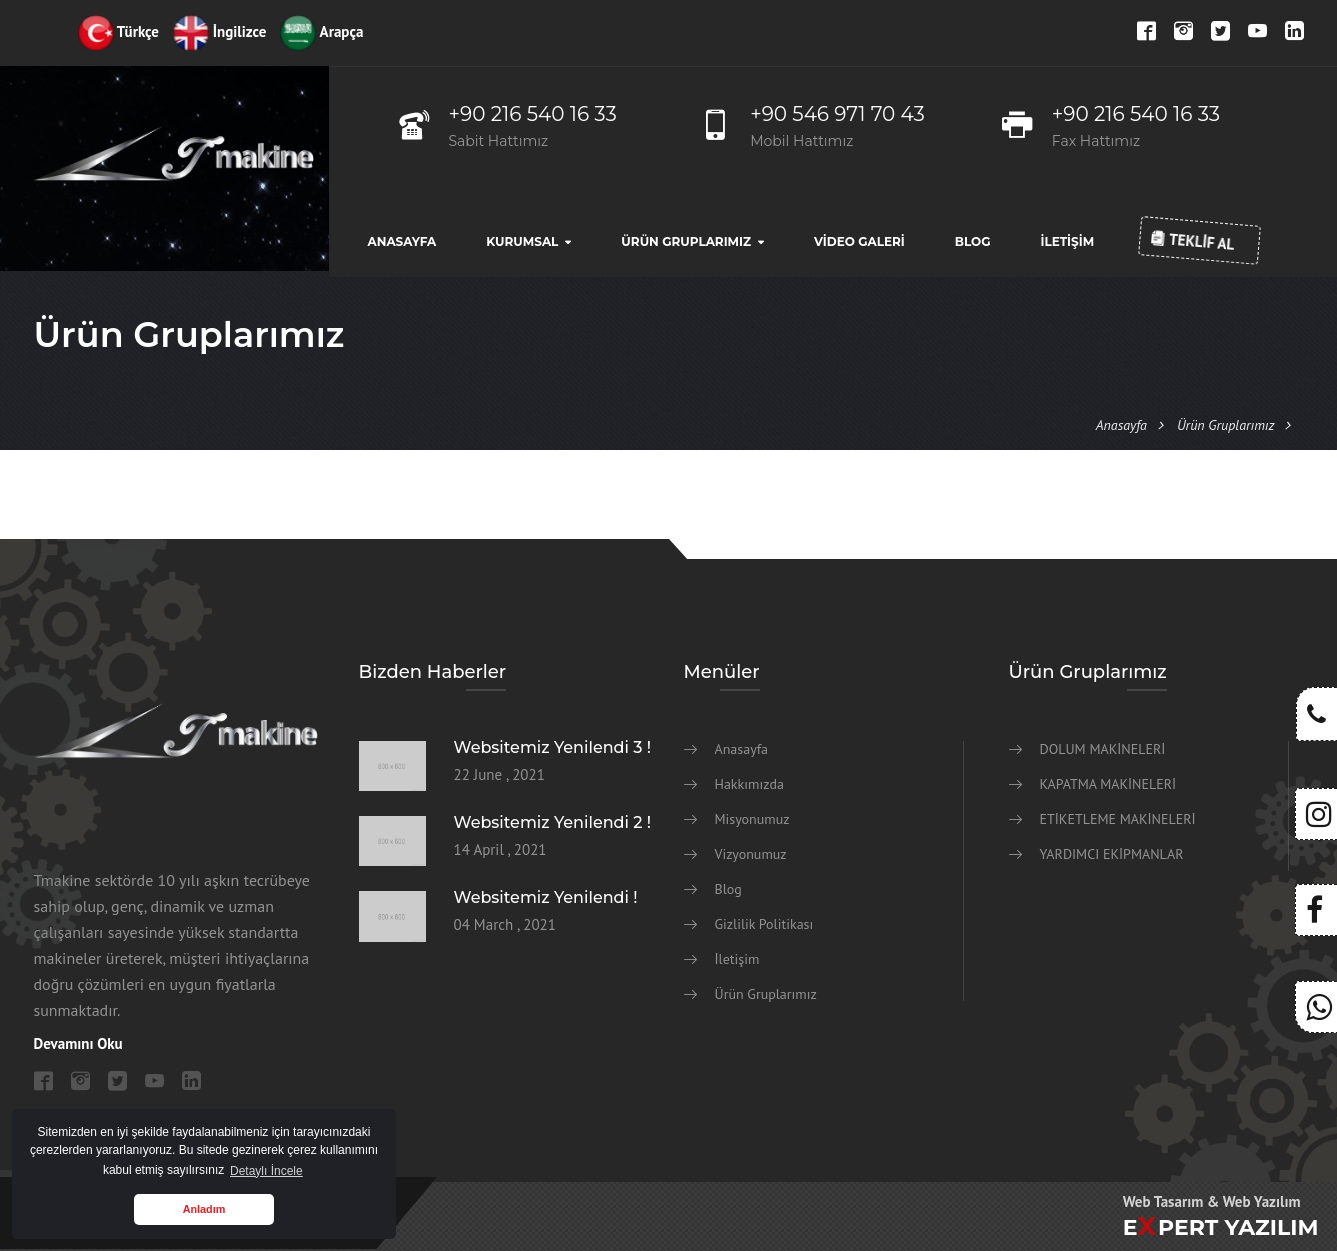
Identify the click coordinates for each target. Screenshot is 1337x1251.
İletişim (1067, 241)
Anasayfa (402, 241)
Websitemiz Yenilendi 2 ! (553, 822)
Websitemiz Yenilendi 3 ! (553, 747)
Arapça (321, 31)
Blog (973, 241)
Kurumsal (522, 241)
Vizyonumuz (751, 854)
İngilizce (219, 31)
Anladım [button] (204, 1209)
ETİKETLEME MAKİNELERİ (1118, 819)
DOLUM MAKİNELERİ (1103, 749)
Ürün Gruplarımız (686, 241)
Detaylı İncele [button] (266, 1171)
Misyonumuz (752, 819)
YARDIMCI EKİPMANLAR (1112, 854)
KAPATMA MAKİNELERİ (1108, 784)
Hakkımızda (749, 784)
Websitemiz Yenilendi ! (546, 897)
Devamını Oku (78, 1043)
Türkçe (118, 31)
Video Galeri (859, 241)
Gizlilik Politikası (764, 924)
